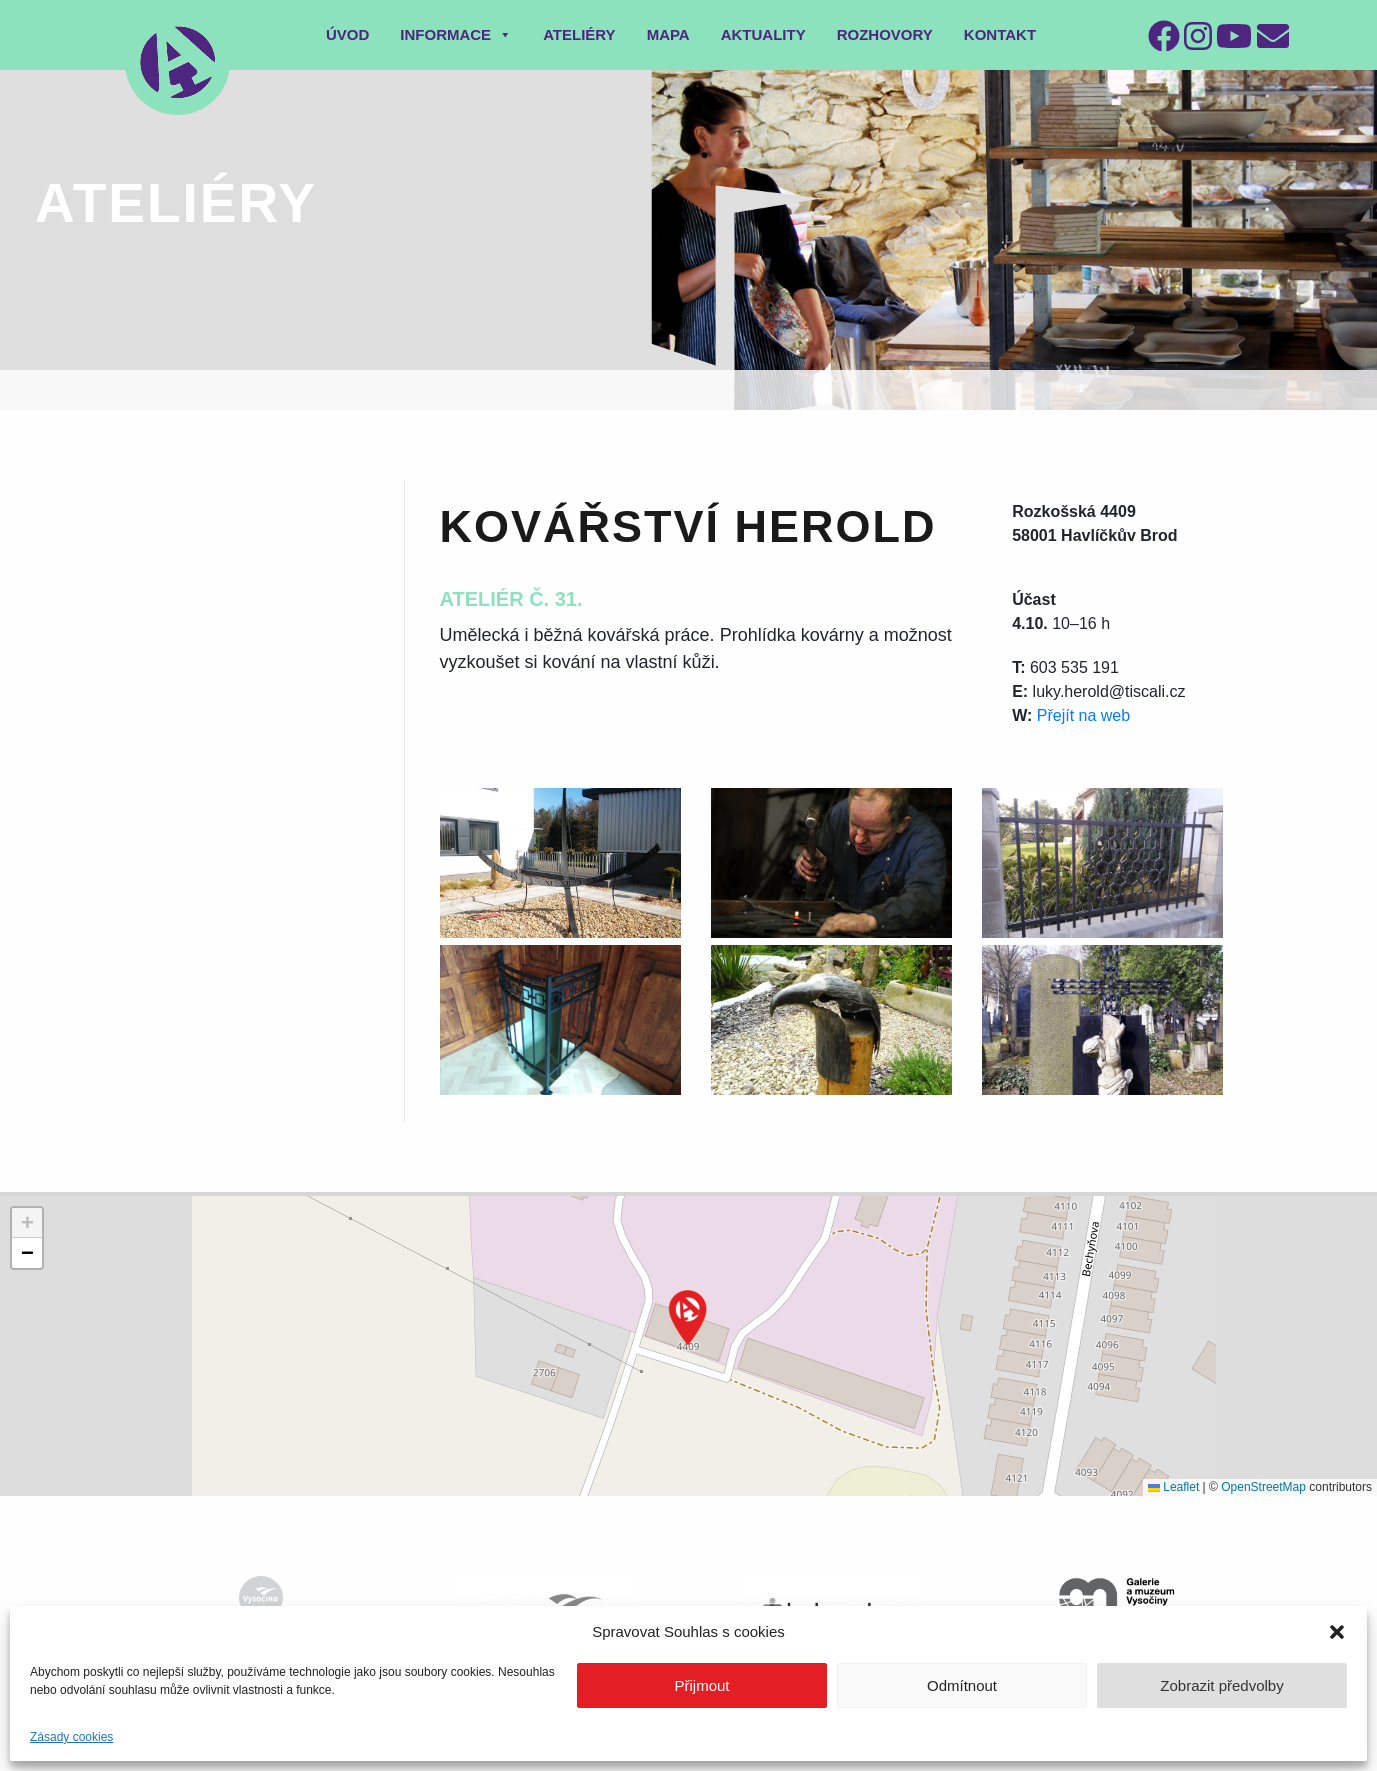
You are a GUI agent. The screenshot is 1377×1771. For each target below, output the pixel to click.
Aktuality (763, 34)
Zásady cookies (71, 1737)
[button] (1337, 1632)
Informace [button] (456, 34)
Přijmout (701, 1685)
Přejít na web (1083, 715)
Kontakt (1000, 34)
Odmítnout (962, 1685)
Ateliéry (579, 34)
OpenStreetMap (1263, 1487)
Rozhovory (885, 34)
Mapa (668, 34)
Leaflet (1173, 1487)
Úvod (347, 34)
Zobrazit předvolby (1221, 1685)
